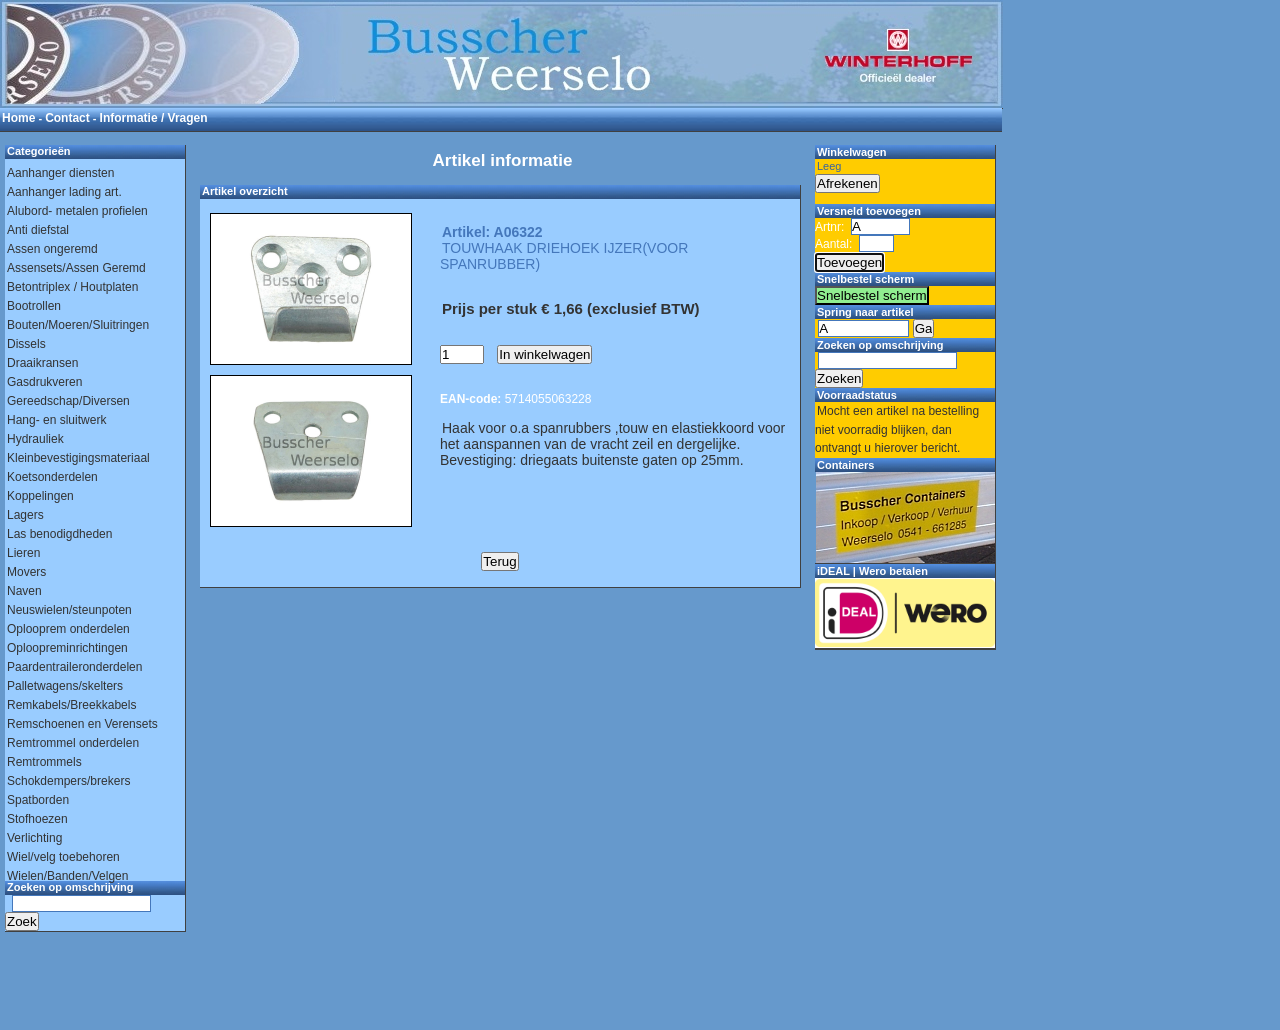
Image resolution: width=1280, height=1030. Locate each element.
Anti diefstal (38, 230)
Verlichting (34, 838)
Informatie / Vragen (154, 118)
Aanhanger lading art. (64, 192)
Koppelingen (40, 496)
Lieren (23, 553)
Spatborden (38, 800)
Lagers (25, 515)
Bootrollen (34, 306)
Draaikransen (42, 363)
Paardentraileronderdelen (74, 667)
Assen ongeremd (52, 249)
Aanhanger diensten (60, 173)
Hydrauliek (35, 439)
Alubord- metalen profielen (77, 211)
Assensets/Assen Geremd (76, 268)
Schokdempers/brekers (68, 781)
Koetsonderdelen (52, 477)
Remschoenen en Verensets (82, 724)
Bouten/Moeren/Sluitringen (78, 325)
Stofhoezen (37, 819)
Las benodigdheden (59, 534)
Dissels (26, 344)
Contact (67, 118)
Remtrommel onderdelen (73, 743)
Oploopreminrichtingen (67, 648)
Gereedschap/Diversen (68, 401)
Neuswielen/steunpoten (69, 610)
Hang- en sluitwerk (56, 420)
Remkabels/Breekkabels (71, 705)
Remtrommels (44, 762)
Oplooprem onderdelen (68, 629)
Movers (26, 572)
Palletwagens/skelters (65, 686)
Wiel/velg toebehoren (63, 857)
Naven (24, 591)
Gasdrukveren (44, 382)
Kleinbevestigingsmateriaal (78, 458)
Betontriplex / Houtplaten (72, 287)
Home (18, 118)
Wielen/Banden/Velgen (67, 876)
